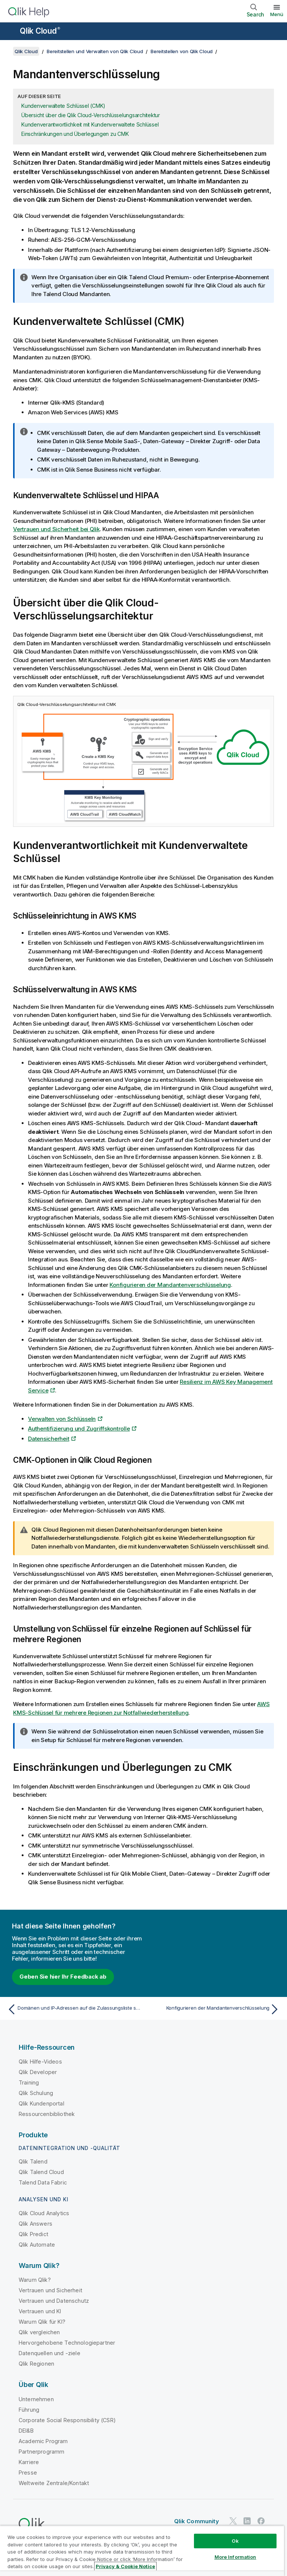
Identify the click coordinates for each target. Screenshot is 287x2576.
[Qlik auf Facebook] (261, 2521)
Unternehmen (36, 2399)
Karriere (29, 2462)
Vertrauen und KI (40, 2311)
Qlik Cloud (40, 31)
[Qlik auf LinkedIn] (247, 2521)
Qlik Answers (35, 2223)
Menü (276, 14)
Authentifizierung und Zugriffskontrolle (79, 1428)
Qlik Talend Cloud (41, 2172)
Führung (29, 2409)
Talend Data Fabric (43, 2182)
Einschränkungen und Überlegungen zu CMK (75, 134)
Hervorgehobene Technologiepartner (67, 2342)
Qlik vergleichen (39, 2332)
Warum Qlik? (35, 2280)
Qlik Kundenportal (41, 2103)
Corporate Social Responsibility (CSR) (67, 2420)
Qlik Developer (38, 2072)
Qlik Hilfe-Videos (40, 2061)
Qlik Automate (37, 2244)
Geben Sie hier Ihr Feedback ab (63, 1976)
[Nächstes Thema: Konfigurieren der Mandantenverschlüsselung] (213, 2009)
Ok (235, 2541)
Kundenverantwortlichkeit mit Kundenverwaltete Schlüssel (89, 124)
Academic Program (43, 2441)
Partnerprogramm (41, 2451)
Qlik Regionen (36, 2363)
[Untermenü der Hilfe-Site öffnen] (10, 32)
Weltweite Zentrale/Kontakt (54, 2483)
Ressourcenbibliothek (47, 2114)
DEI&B (26, 2430)
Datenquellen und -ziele (49, 2353)
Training (29, 2082)
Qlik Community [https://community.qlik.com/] (196, 2521)
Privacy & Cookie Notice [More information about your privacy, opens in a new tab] (125, 2566)
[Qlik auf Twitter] (233, 2521)
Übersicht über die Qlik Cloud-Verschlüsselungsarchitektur (90, 115)
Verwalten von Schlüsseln (62, 1418)
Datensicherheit (48, 1438)
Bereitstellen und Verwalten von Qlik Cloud (95, 51)
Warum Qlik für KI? (42, 2321)
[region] (142, 2550)
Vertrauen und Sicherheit (50, 2290)
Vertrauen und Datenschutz (54, 2301)
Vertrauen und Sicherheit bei (56, 529)
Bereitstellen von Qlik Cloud (182, 51)
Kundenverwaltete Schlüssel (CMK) (63, 106)
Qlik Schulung (36, 2093)
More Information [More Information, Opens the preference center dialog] (235, 2557)
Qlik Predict (33, 2234)
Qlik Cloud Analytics (44, 2213)
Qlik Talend (33, 2161)
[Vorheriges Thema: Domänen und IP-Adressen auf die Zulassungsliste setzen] (73, 2009)
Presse (28, 2472)
